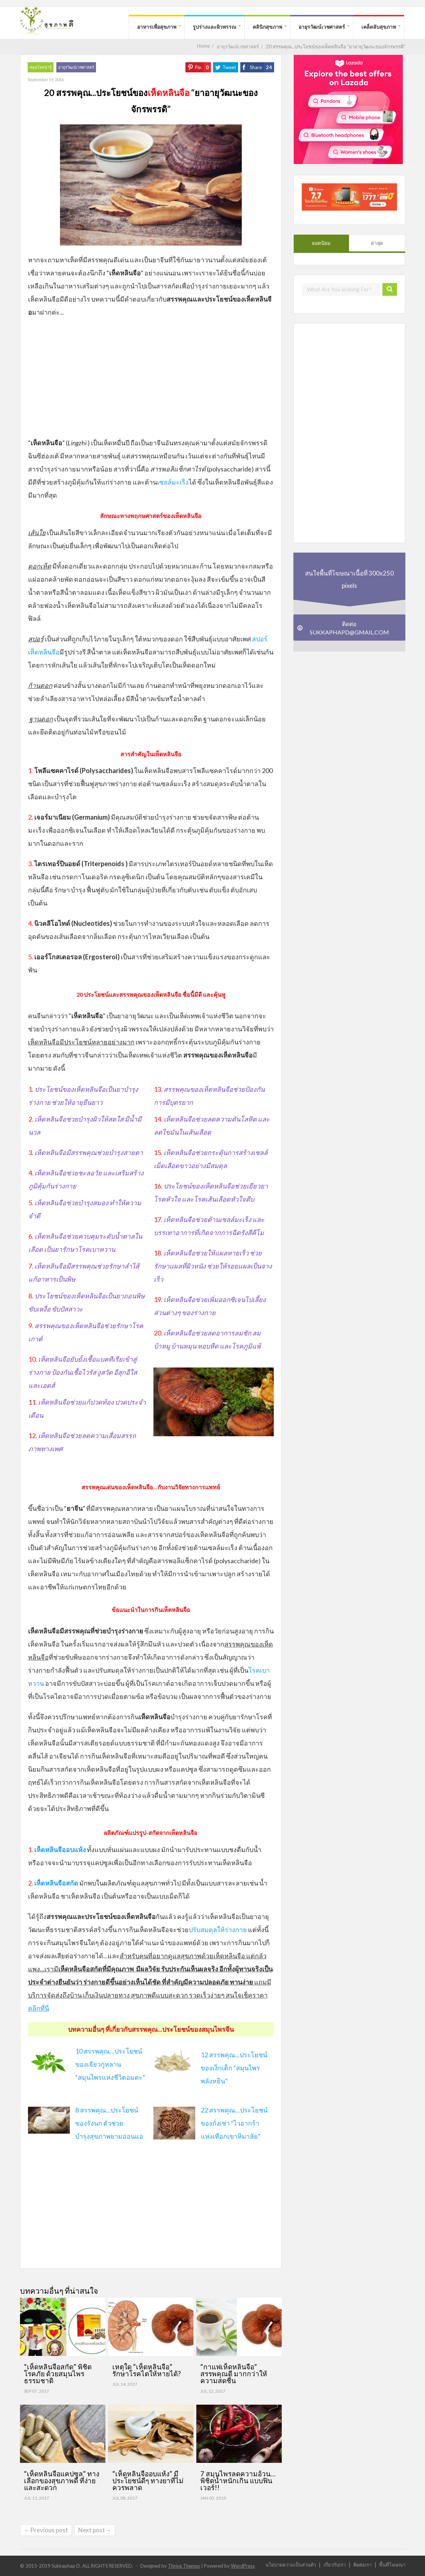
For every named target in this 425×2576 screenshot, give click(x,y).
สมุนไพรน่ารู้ (40, 67)
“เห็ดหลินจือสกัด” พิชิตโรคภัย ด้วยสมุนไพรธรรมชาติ (58, 2373)
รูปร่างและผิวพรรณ (214, 27)
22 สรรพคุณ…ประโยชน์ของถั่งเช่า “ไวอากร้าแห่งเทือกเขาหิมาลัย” (234, 2123)
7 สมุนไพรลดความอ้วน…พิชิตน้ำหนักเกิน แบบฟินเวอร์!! (238, 2480)
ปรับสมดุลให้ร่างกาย (218, 1930)
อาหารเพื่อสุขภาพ (156, 27)
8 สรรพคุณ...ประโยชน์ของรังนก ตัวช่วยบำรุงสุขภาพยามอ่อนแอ (109, 2123)
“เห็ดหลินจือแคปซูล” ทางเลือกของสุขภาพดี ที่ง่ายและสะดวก (61, 2480)
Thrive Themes (184, 2566)
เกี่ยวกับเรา (335, 2564)
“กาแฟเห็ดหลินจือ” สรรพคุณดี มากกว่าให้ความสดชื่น (233, 2373)
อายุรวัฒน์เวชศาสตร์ (321, 27)
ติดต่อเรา (362, 2564)
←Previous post (46, 2530)
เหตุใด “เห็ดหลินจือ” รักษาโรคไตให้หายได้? (146, 2370)
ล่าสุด (377, 243)
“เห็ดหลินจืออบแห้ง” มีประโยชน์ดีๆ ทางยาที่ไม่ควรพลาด (148, 2480)
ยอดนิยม (321, 243)
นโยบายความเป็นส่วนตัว (290, 2564)
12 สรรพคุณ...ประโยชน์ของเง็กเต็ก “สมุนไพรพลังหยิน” (234, 2068)
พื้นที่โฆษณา (392, 2564)
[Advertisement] (151, 377)
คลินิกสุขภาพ (267, 27)
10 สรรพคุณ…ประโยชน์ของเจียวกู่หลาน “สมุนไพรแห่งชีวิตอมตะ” (110, 2064)
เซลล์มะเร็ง (173, 482)
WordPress (243, 2566)
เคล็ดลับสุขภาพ (378, 27)
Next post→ (94, 2530)
